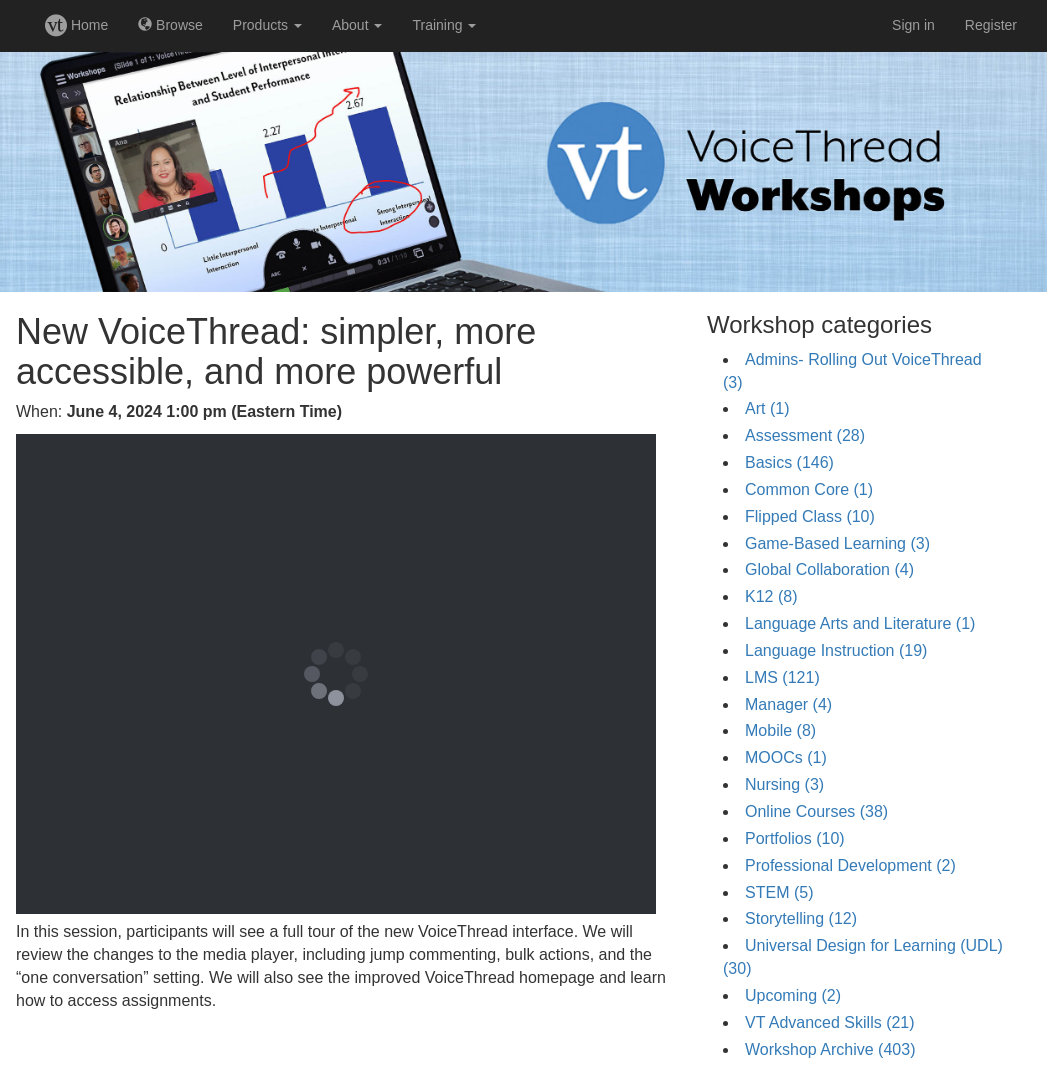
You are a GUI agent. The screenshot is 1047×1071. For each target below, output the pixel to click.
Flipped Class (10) (810, 516)
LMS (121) (782, 677)
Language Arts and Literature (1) (860, 623)
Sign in (913, 25)
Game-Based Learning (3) (837, 543)
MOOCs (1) (786, 757)
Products (267, 25)
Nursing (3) (784, 784)
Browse (170, 25)
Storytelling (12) (801, 918)
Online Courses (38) (816, 811)
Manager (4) (788, 704)
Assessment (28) (805, 435)
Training (444, 25)
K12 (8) (771, 596)
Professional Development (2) (850, 865)
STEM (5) (779, 892)
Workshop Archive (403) (830, 1049)
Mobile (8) (780, 730)
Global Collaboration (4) (829, 569)
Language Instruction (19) (836, 650)
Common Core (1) (809, 489)
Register (991, 25)
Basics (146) (789, 462)
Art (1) (767, 408)
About (357, 25)
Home (76, 25)
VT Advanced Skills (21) (830, 1022)
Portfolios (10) (795, 838)
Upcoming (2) (793, 995)
